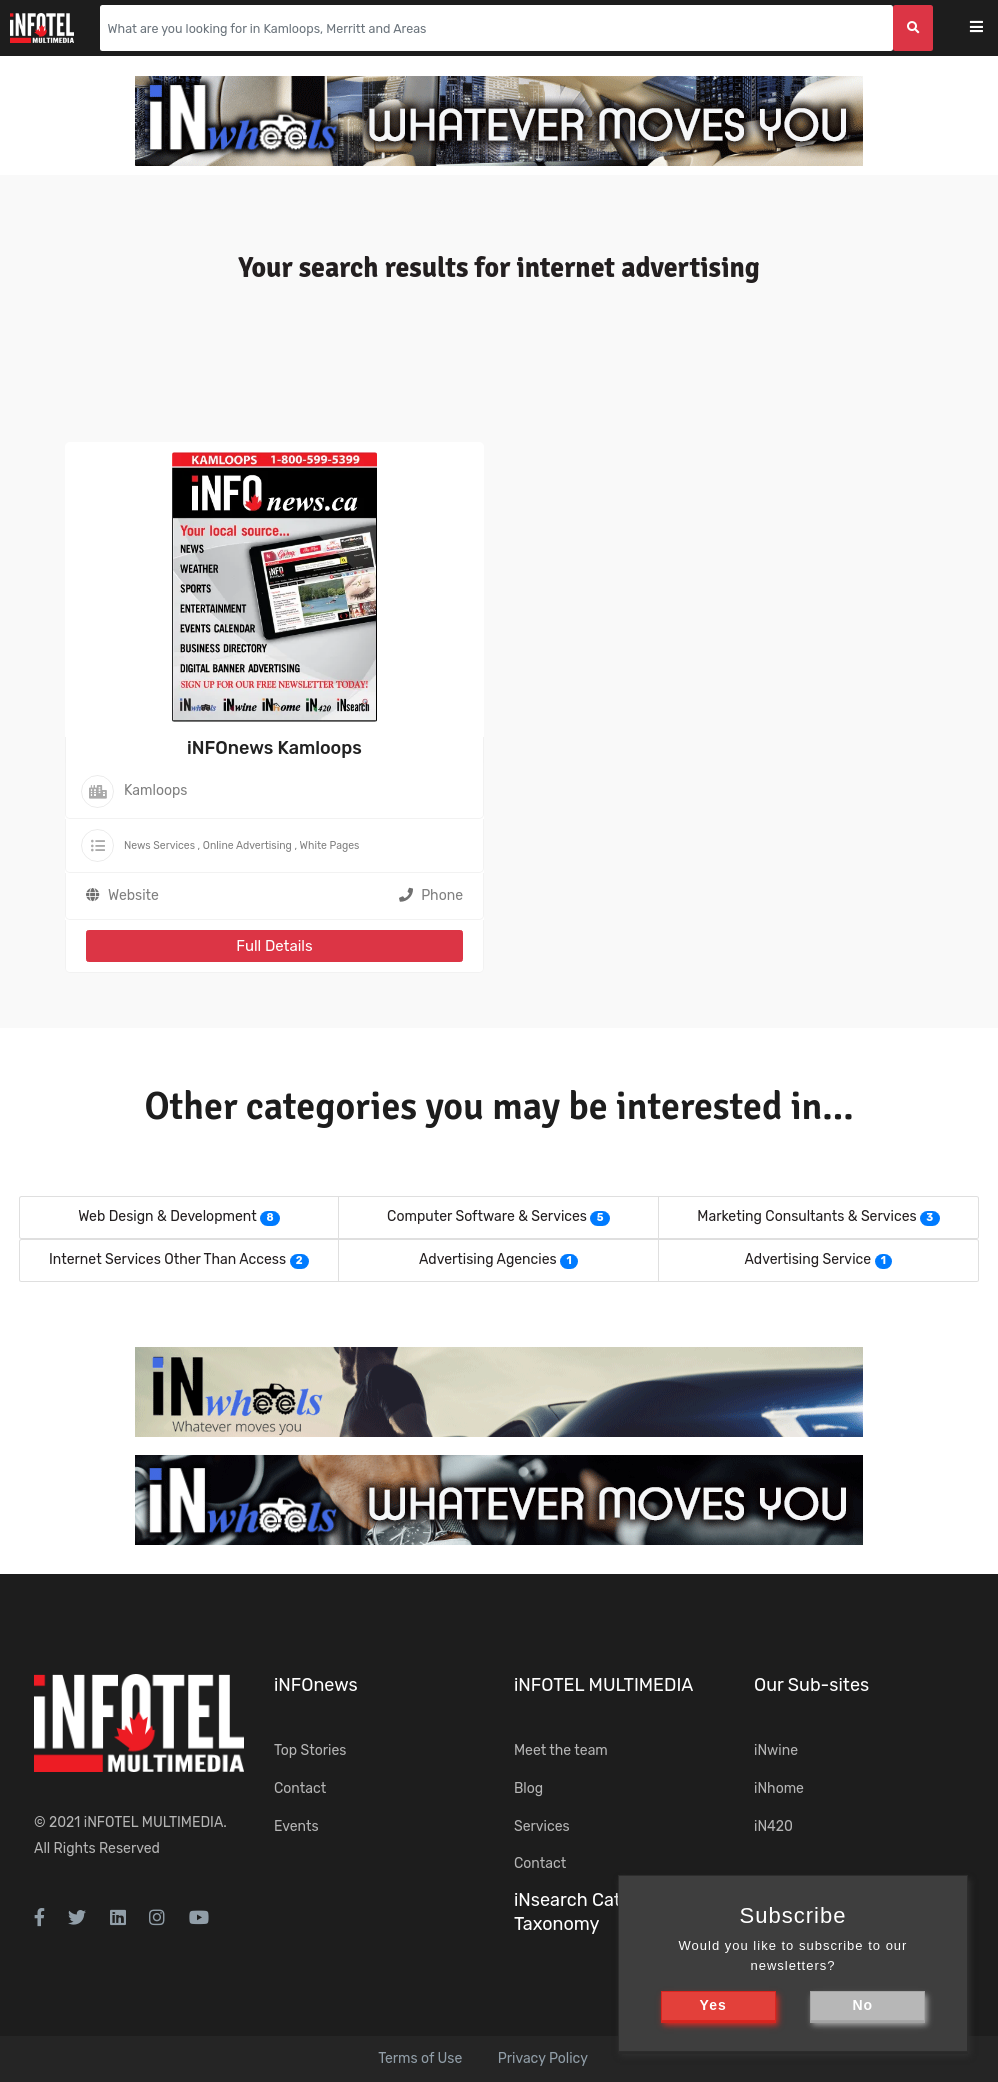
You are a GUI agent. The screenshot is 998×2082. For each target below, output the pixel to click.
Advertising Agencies (488, 1259)
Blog (528, 1788)
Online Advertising (247, 845)
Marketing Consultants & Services (806, 1216)
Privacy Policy (543, 2058)
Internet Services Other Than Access (167, 1259)
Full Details (274, 946)
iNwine (776, 1750)
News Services (159, 845)
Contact (300, 1788)
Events (296, 1826)
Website (133, 895)
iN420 (773, 1826)
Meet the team (561, 1750)
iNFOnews (316, 1685)
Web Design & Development (167, 1216)
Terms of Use (420, 2058)
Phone (431, 895)
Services (542, 1826)
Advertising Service (808, 1259)
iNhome (779, 1788)
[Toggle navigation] (989, 28)
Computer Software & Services (487, 1216)
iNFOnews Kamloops (274, 748)
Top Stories (310, 1750)
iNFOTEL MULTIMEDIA (154, 1822)
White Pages (330, 845)
